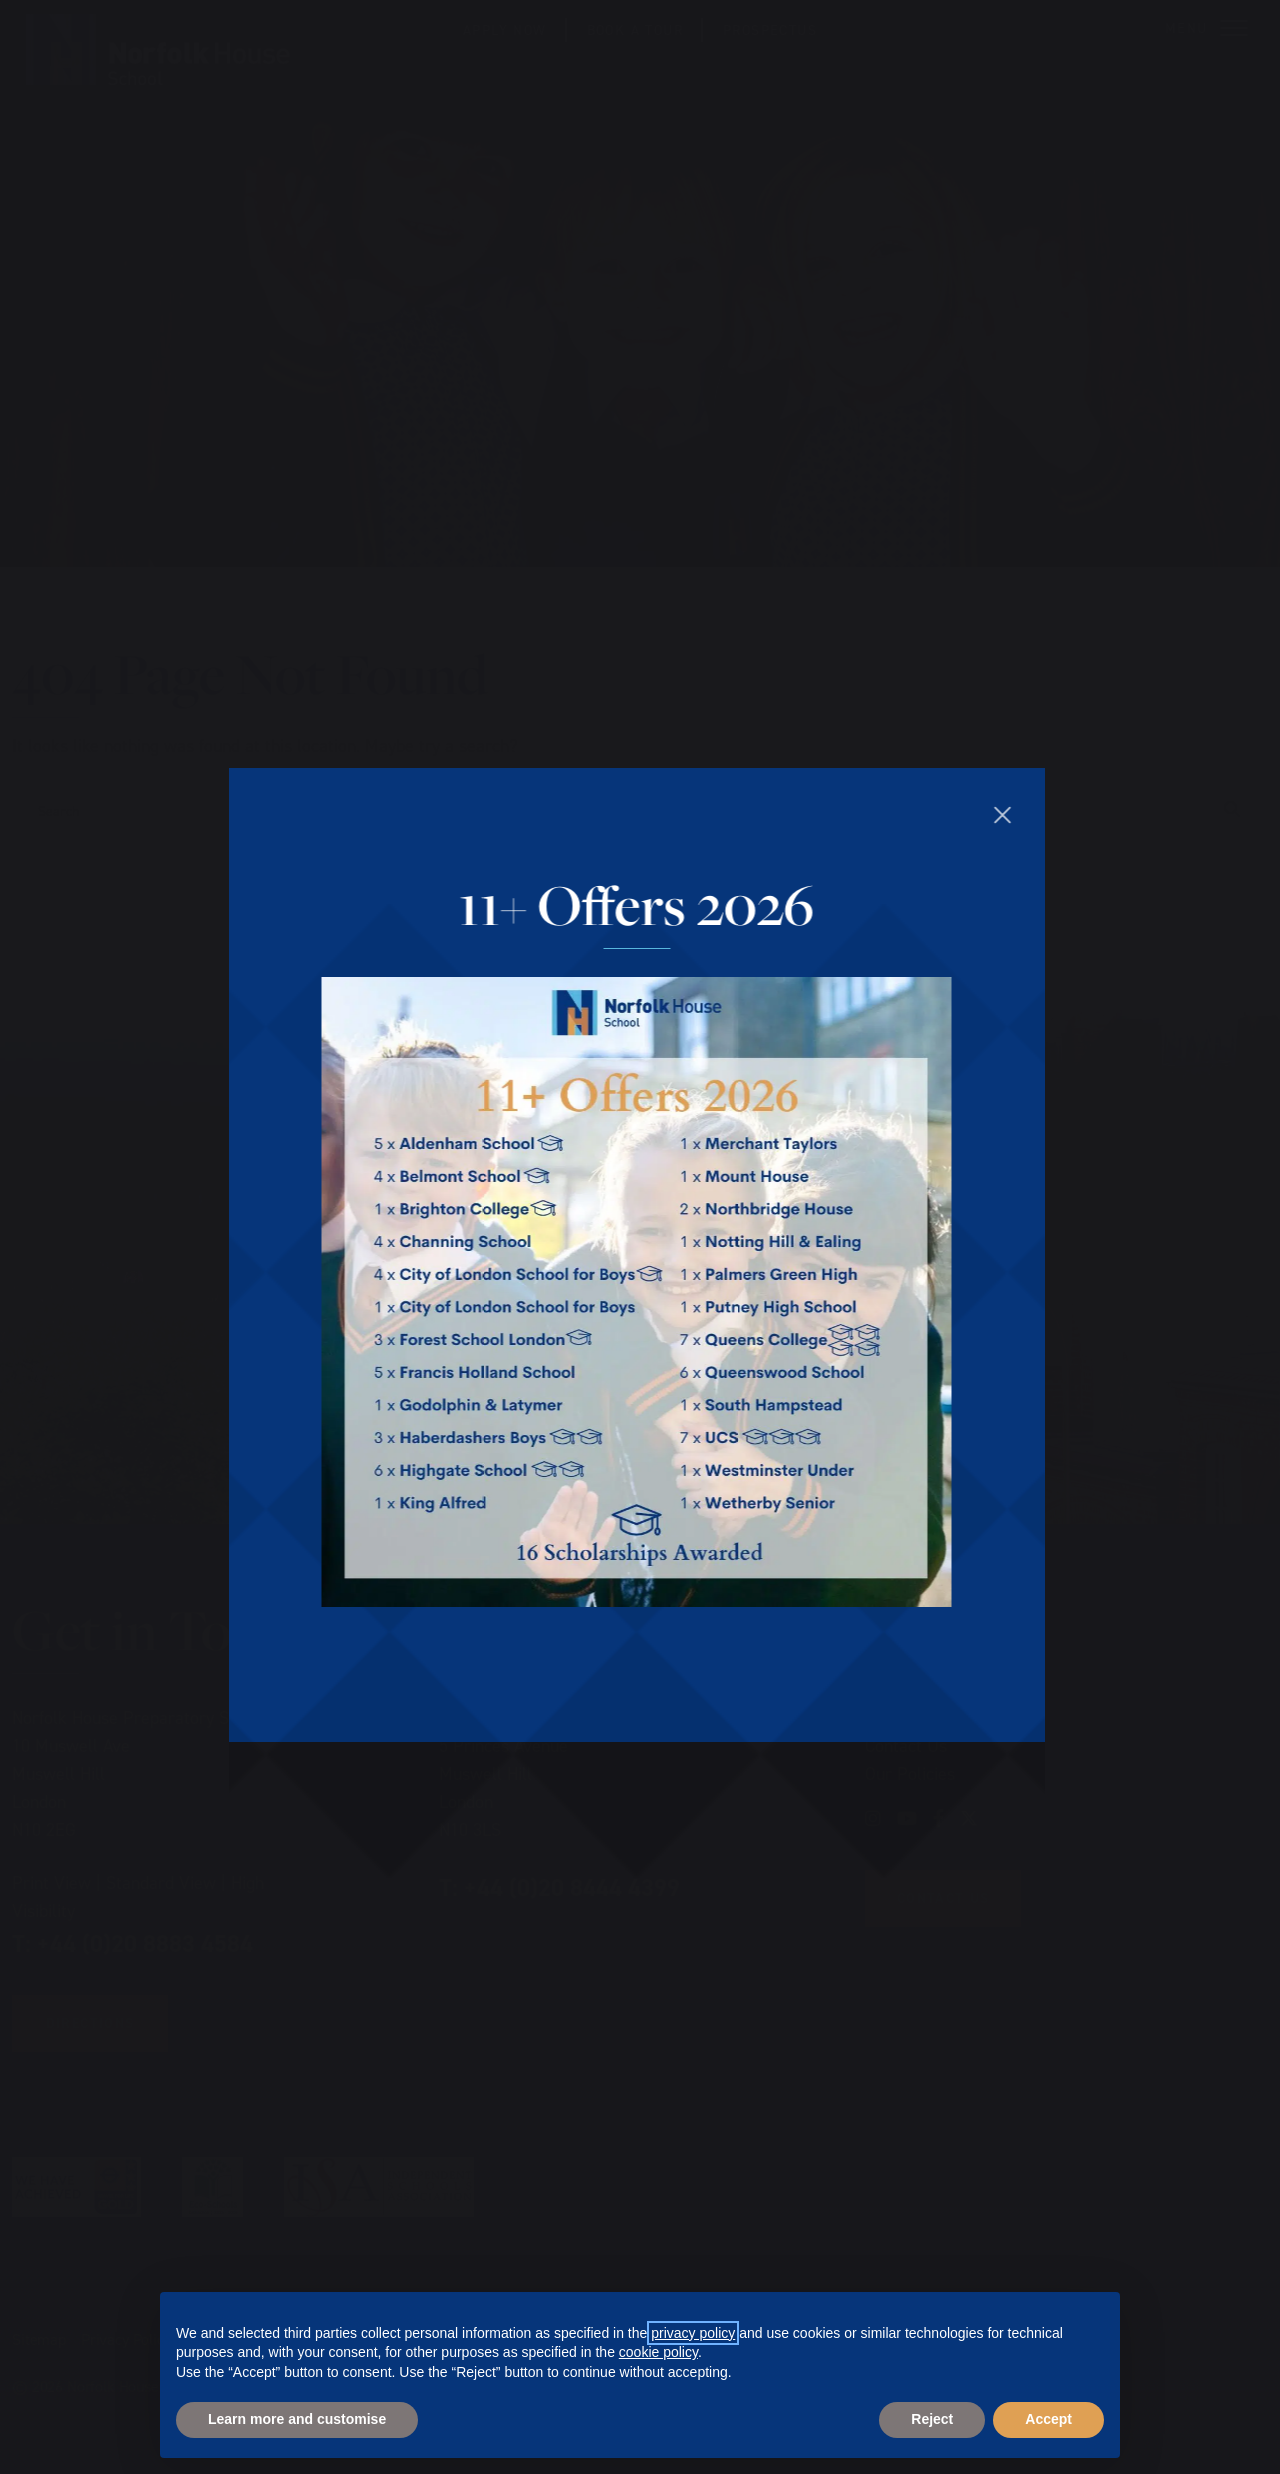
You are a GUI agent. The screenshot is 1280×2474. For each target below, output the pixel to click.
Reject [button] (932, 2419)
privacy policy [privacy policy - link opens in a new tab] (693, 2333)
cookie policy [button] (658, 2352)
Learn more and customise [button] (297, 2419)
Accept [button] (1048, 2419)
